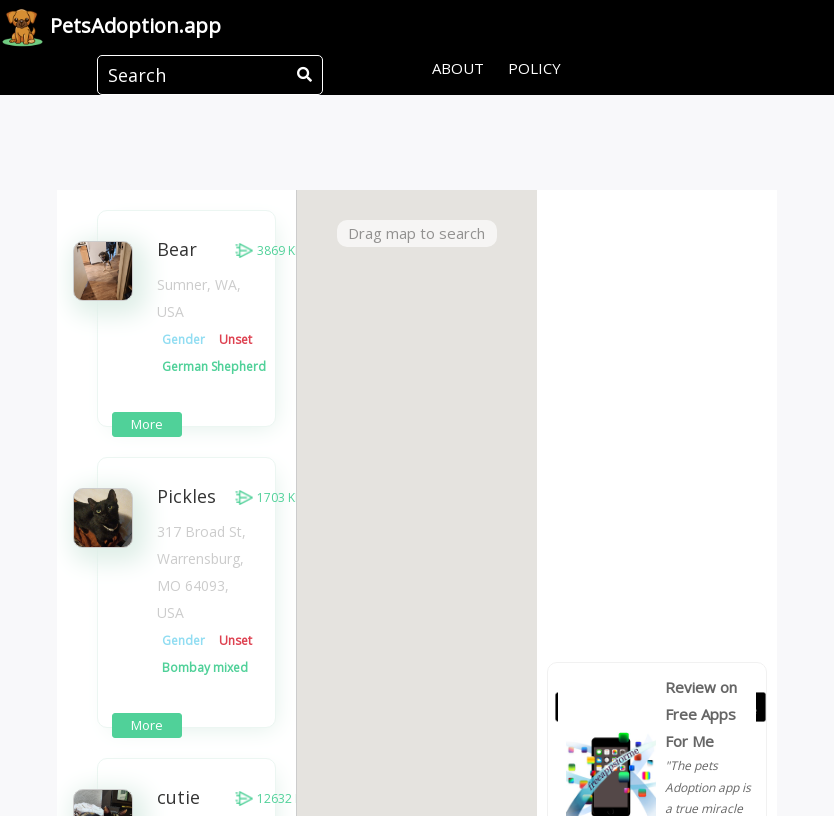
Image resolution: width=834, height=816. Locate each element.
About (458, 68)
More (147, 424)
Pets (110, 27)
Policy (534, 68)
